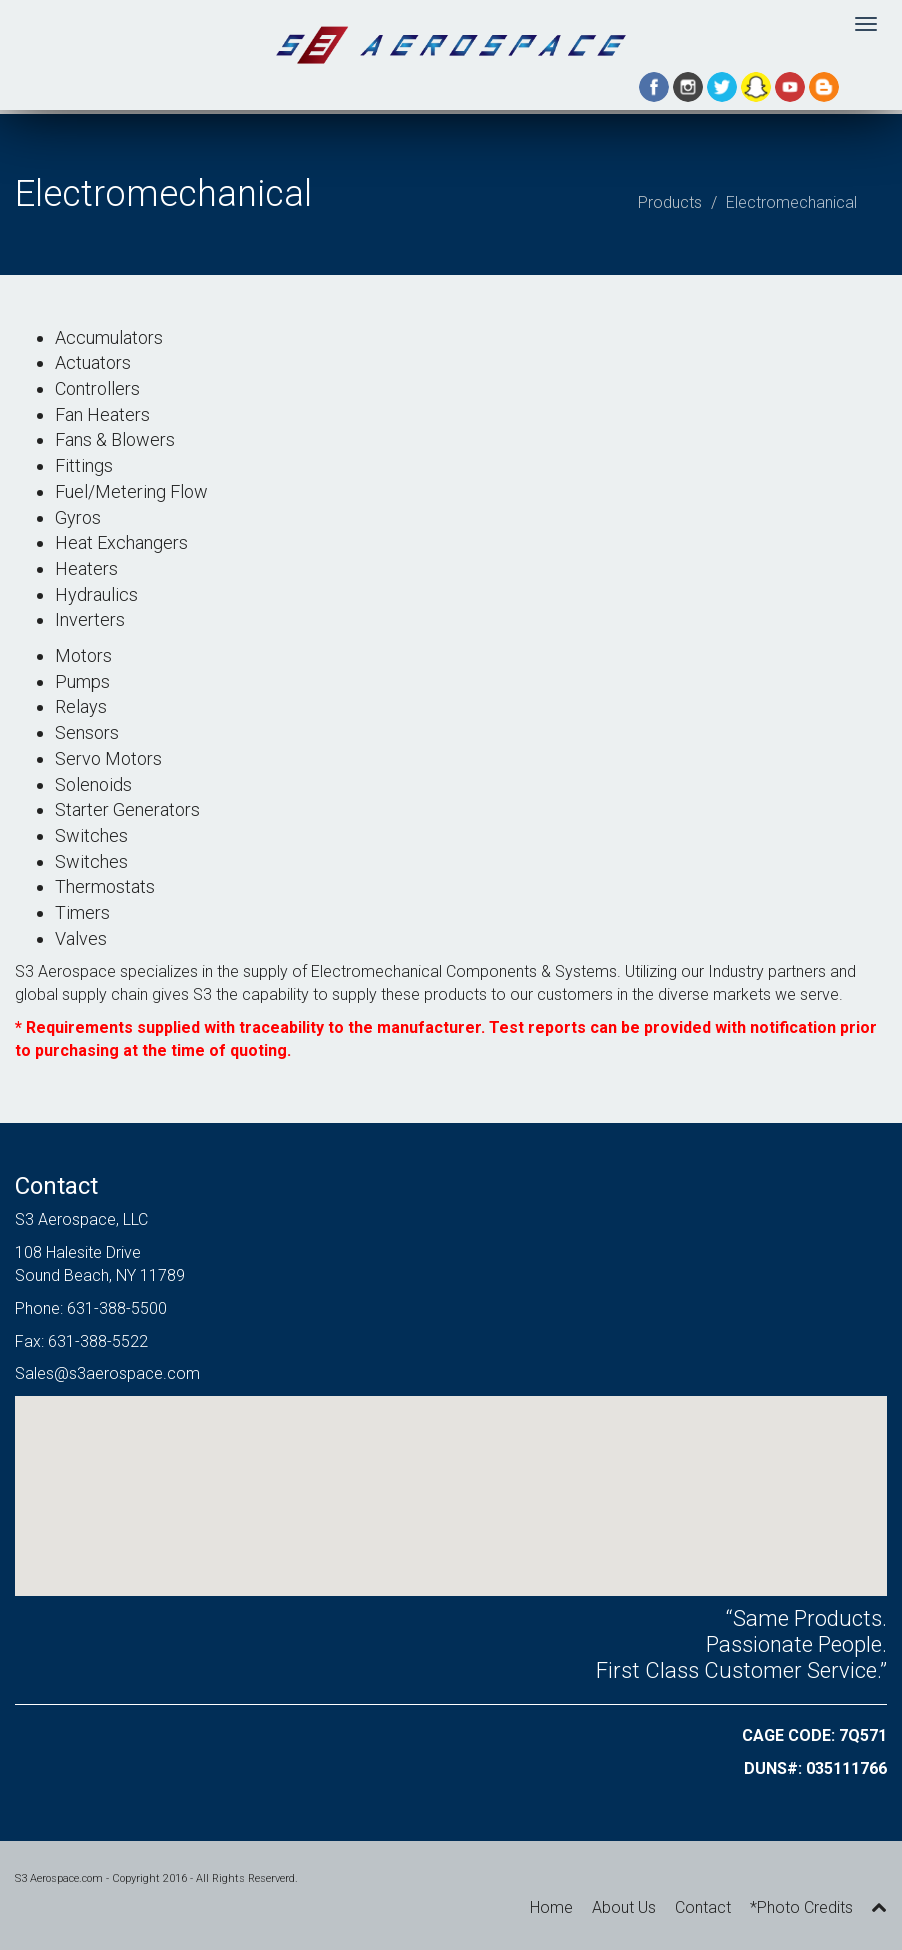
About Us (624, 1907)
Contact (703, 1907)
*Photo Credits (801, 1907)
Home (551, 1907)
